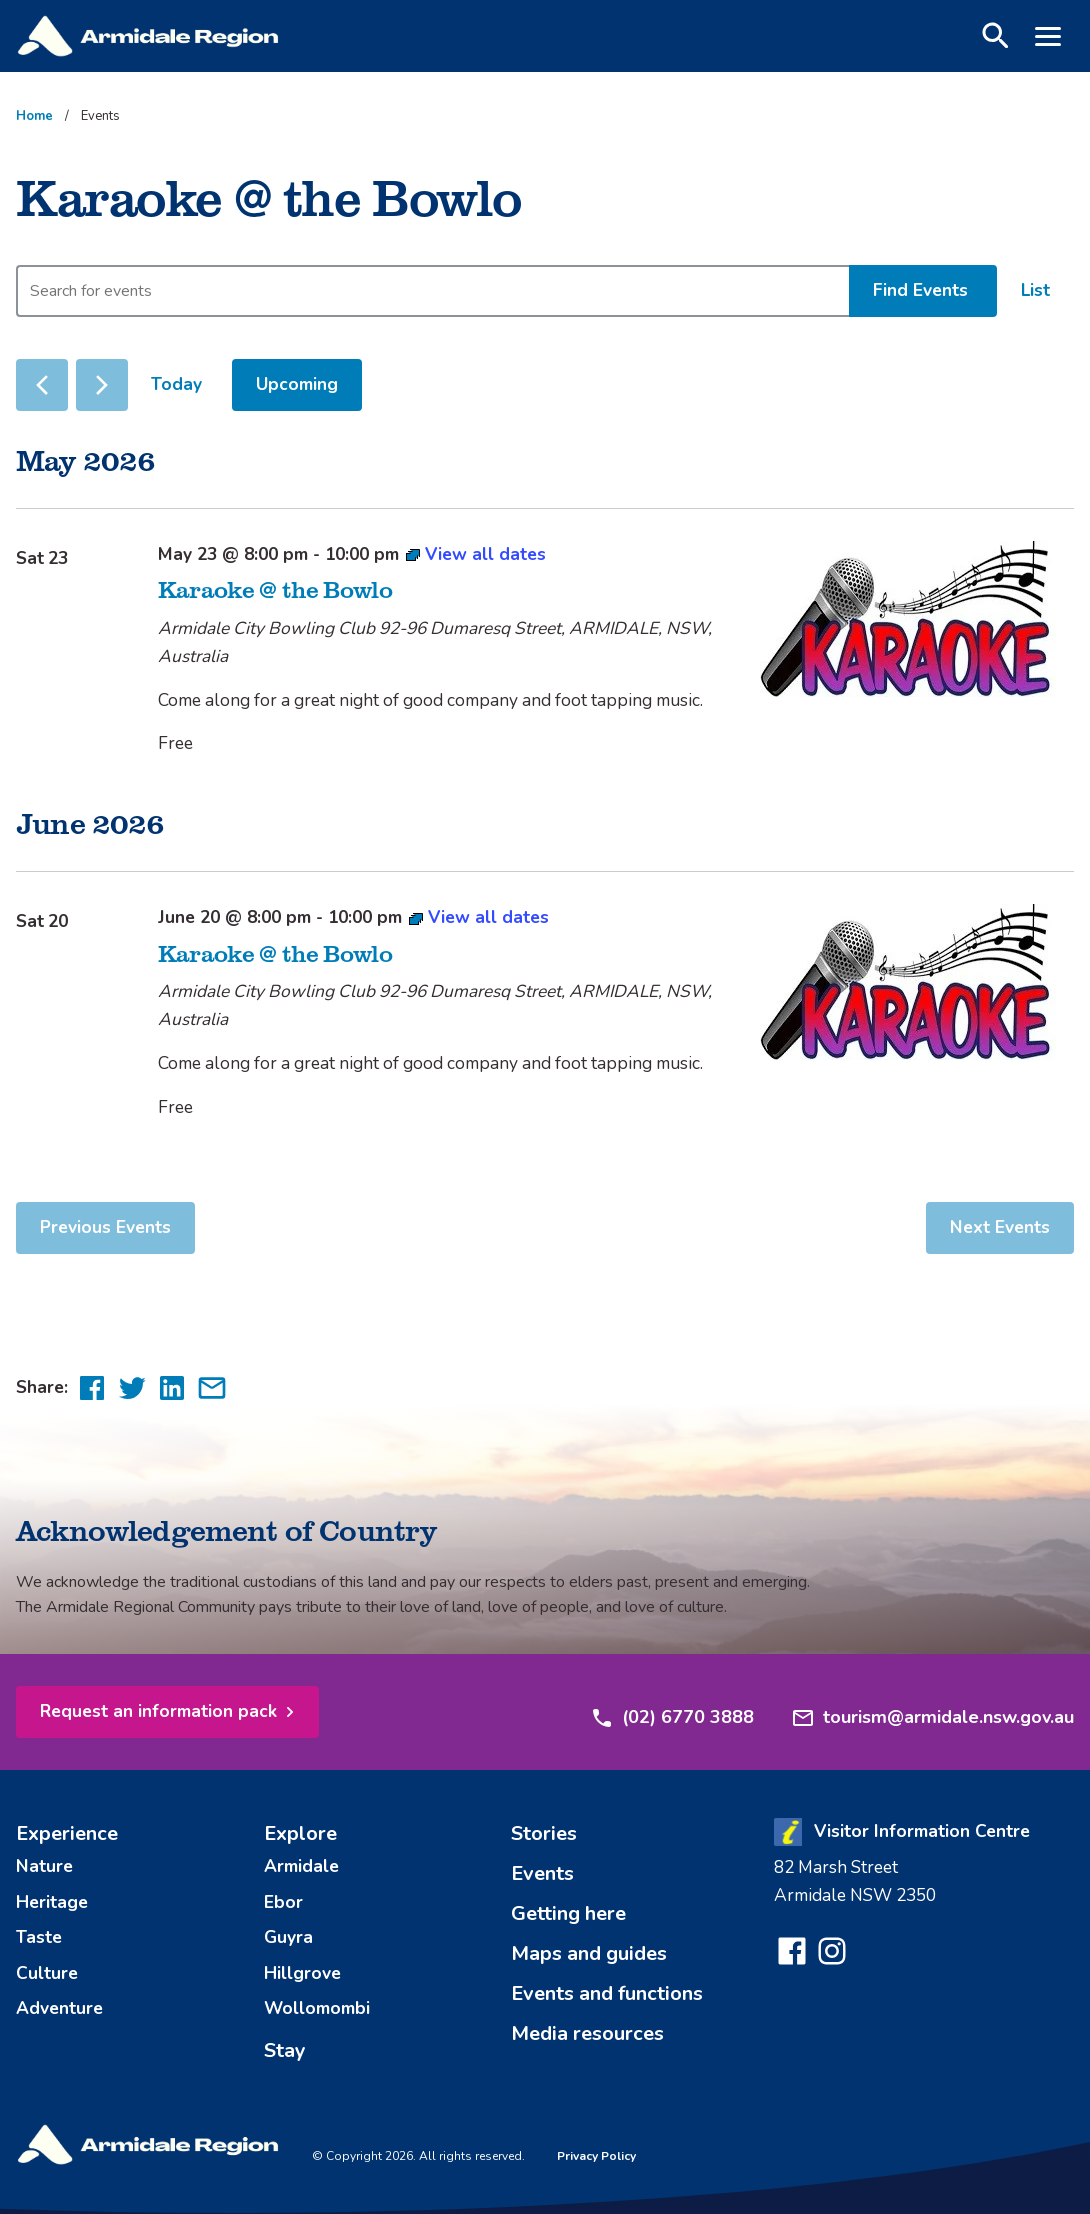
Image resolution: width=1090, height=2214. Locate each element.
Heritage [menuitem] (52, 1913)
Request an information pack (158, 1728)
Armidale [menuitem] (301, 1882)
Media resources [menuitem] (587, 2050)
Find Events (920, 290)
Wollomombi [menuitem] (317, 2009)
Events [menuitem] (542, 1890)
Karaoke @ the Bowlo (275, 588)
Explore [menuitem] (300, 1850)
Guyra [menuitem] (288, 1945)
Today (176, 384)
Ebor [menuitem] (283, 1913)
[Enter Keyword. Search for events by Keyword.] (432, 291)
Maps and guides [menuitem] (589, 1970)
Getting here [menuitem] (568, 1930)
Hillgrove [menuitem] (302, 1977)
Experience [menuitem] (67, 1850)
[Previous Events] (42, 385)
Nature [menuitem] (44, 1882)
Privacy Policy (596, 2156)
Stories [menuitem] (544, 1850)
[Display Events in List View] (1035, 290)
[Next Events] (102, 385)
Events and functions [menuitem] (607, 2010)
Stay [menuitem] (285, 2049)
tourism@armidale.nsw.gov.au (932, 1729)
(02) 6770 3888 (672, 1729)
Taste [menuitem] (39, 1945)
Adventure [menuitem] (59, 2009)
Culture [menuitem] (47, 1977)
